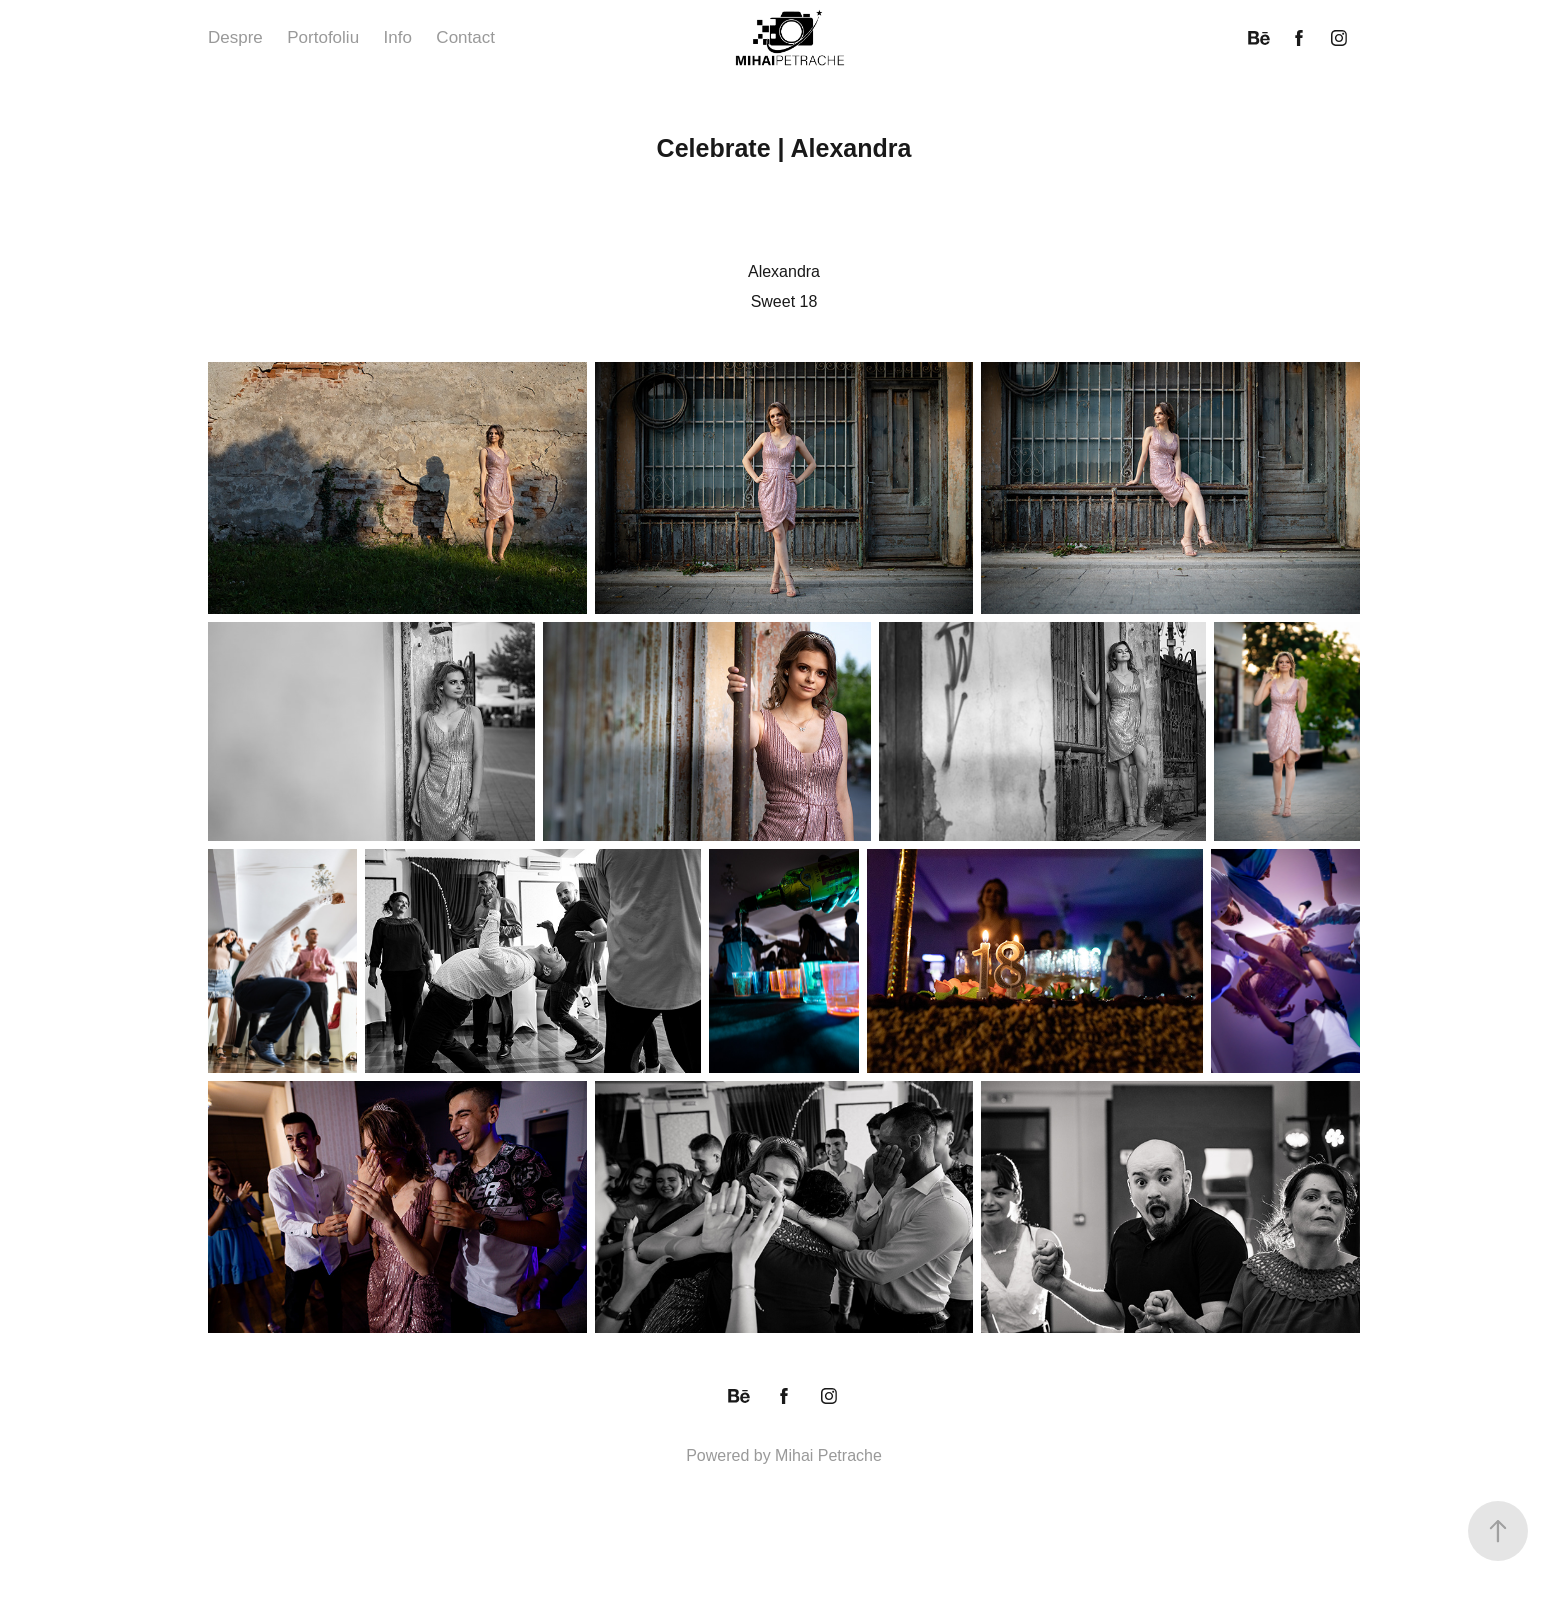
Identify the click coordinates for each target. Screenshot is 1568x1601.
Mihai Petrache (828, 1455)
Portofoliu (323, 37)
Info (398, 37)
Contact (465, 37)
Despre (235, 37)
